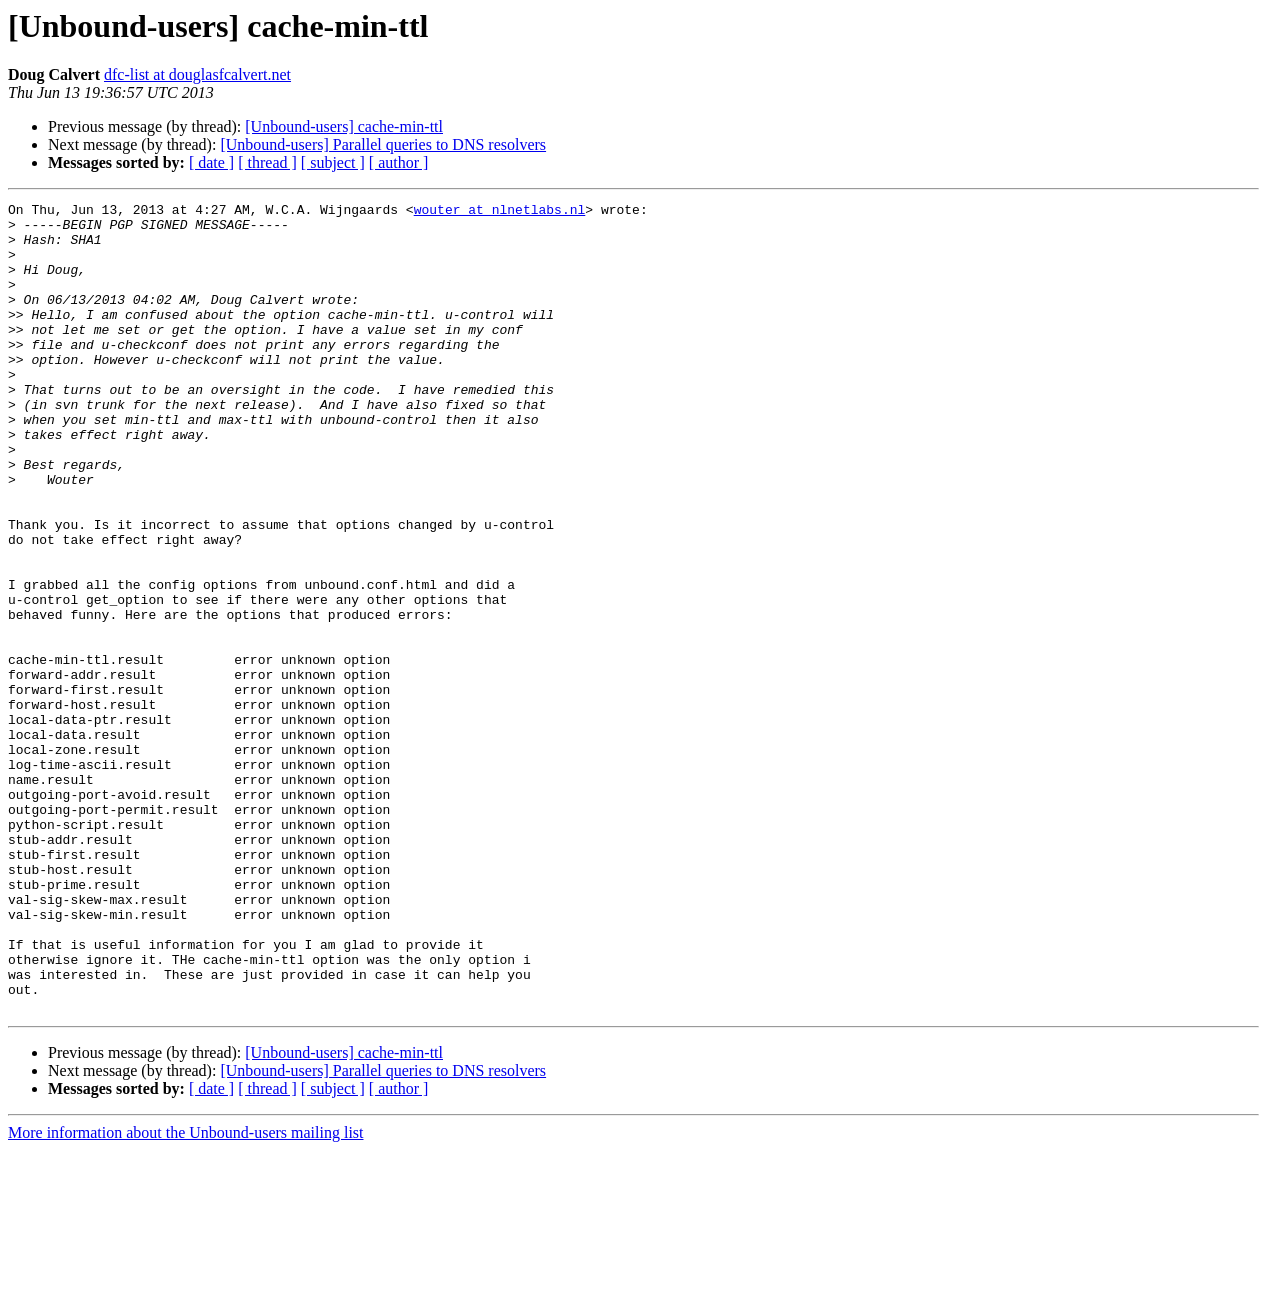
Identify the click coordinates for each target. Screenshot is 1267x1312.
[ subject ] (333, 162)
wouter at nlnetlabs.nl (500, 212)
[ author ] (399, 162)
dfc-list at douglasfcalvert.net (197, 74)
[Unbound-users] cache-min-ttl (344, 126)
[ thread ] (267, 162)
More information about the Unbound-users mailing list (186, 1294)
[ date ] (211, 162)
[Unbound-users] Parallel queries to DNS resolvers (383, 144)
